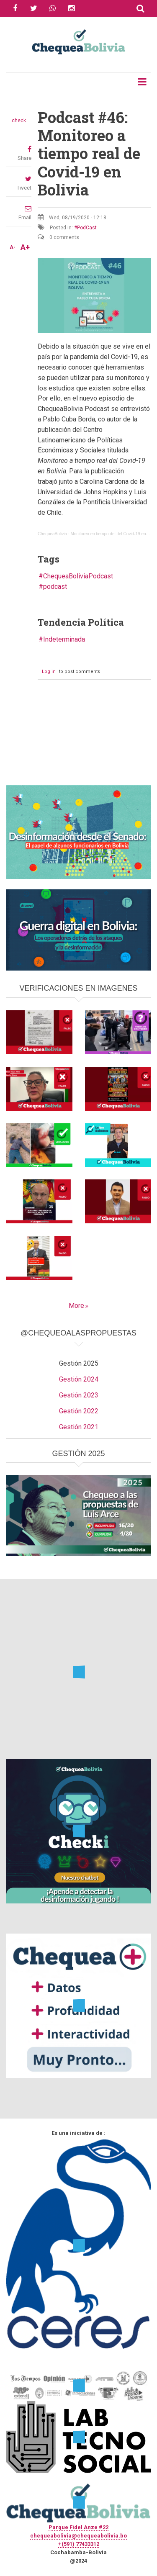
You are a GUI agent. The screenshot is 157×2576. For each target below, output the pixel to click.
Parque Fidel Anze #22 (78, 2527)
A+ (25, 247)
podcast (55, 587)
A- (12, 247)
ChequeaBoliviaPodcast (78, 576)
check (19, 120)
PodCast (87, 228)
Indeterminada (64, 639)
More (76, 1306)
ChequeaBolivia (52, 534)
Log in (49, 671)
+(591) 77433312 (78, 2544)
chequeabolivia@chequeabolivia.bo (78, 2535)
